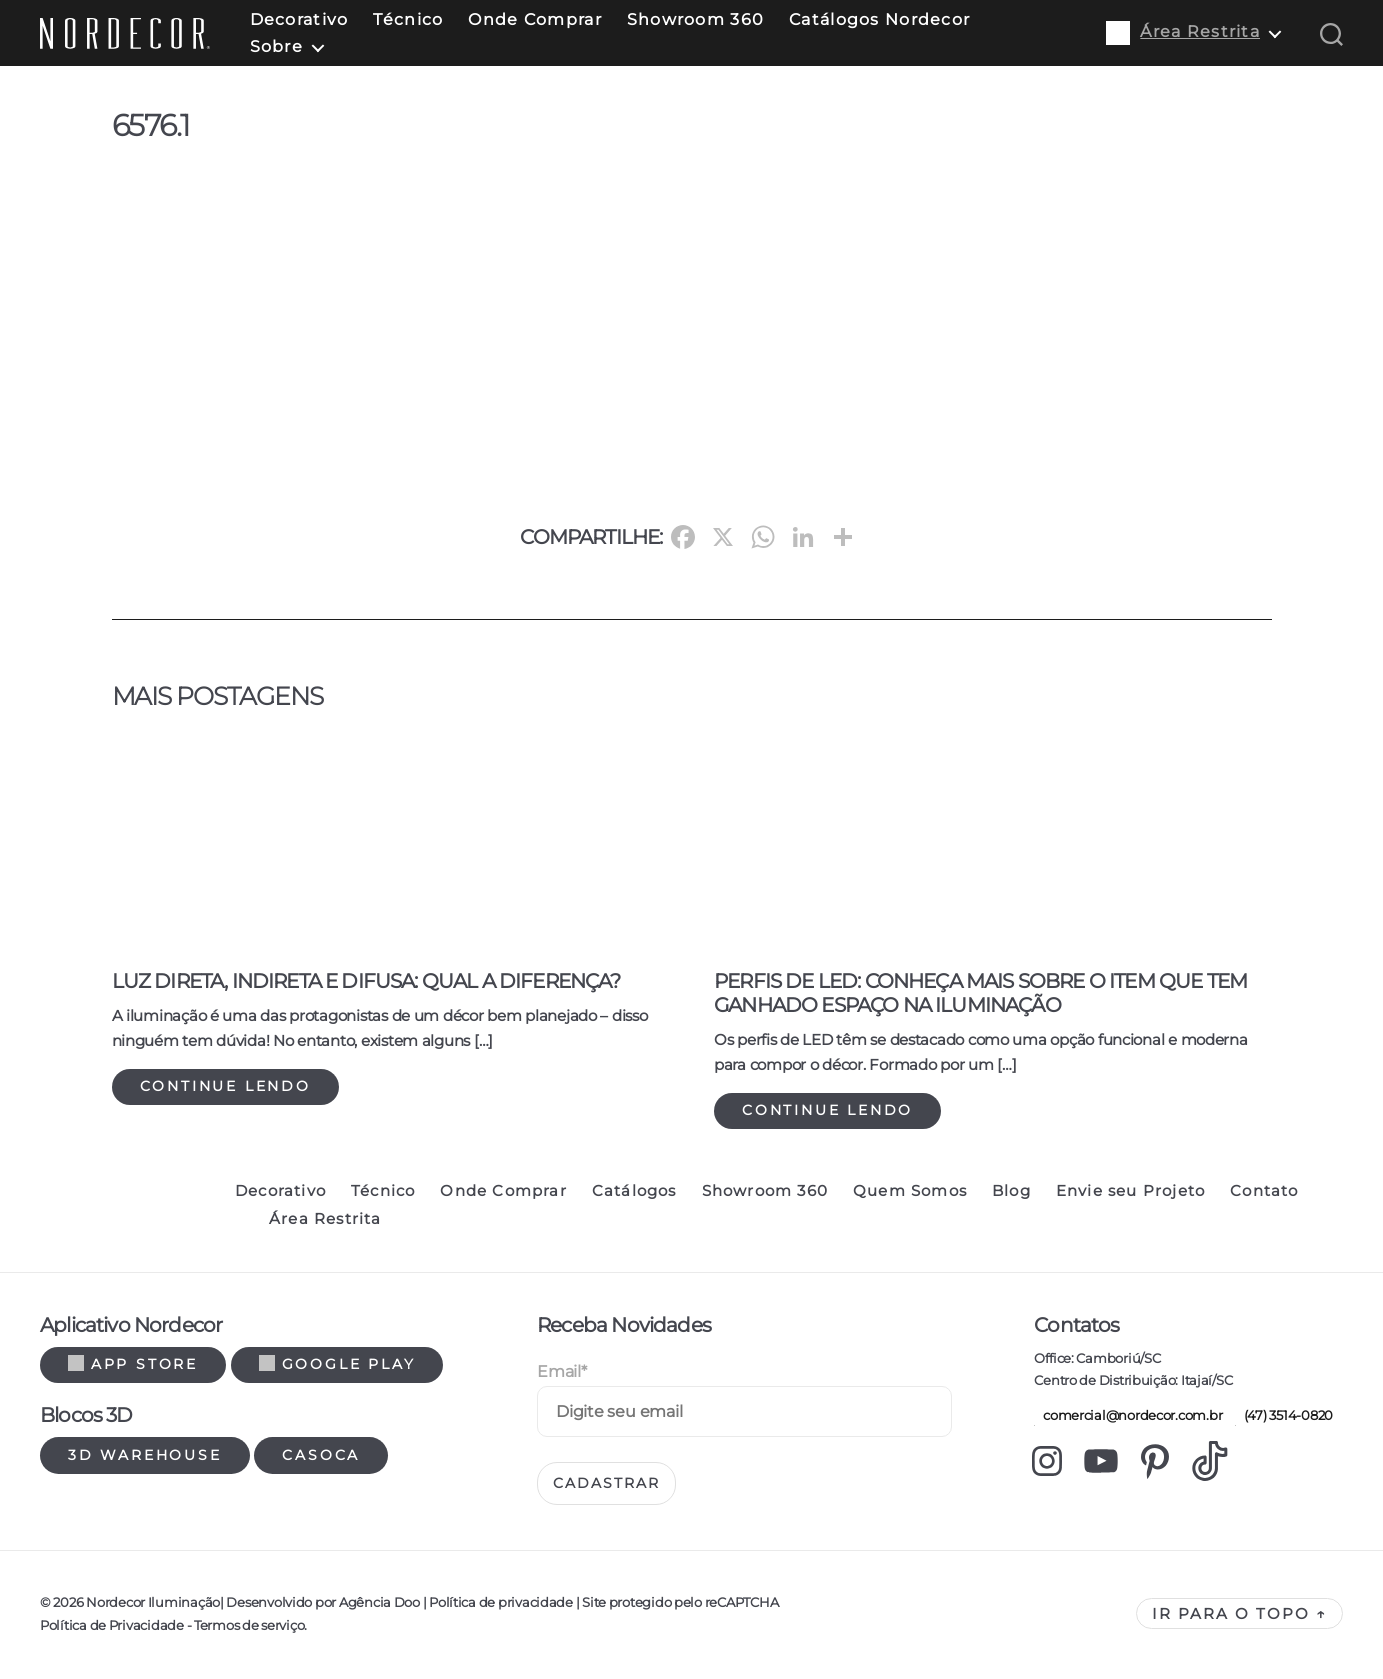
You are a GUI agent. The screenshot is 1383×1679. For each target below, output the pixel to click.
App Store (133, 1364)
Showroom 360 (695, 19)
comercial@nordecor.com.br (1128, 1415)
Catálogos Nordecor (879, 19)
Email (561, 1371)
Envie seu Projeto (1130, 1191)
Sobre (276, 46)
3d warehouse (145, 1455)
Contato (1264, 1191)
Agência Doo (379, 1602)
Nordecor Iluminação (153, 1602)
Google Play (337, 1364)
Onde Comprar (534, 19)
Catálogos (634, 1191)
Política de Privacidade (112, 1625)
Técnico (408, 19)
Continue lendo (225, 1086)
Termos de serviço (249, 1625)
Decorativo (299, 19)
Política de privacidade (500, 1602)
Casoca (321, 1455)
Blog (1011, 1191)
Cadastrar (606, 1483)
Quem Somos (910, 1191)
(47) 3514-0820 (1284, 1415)
